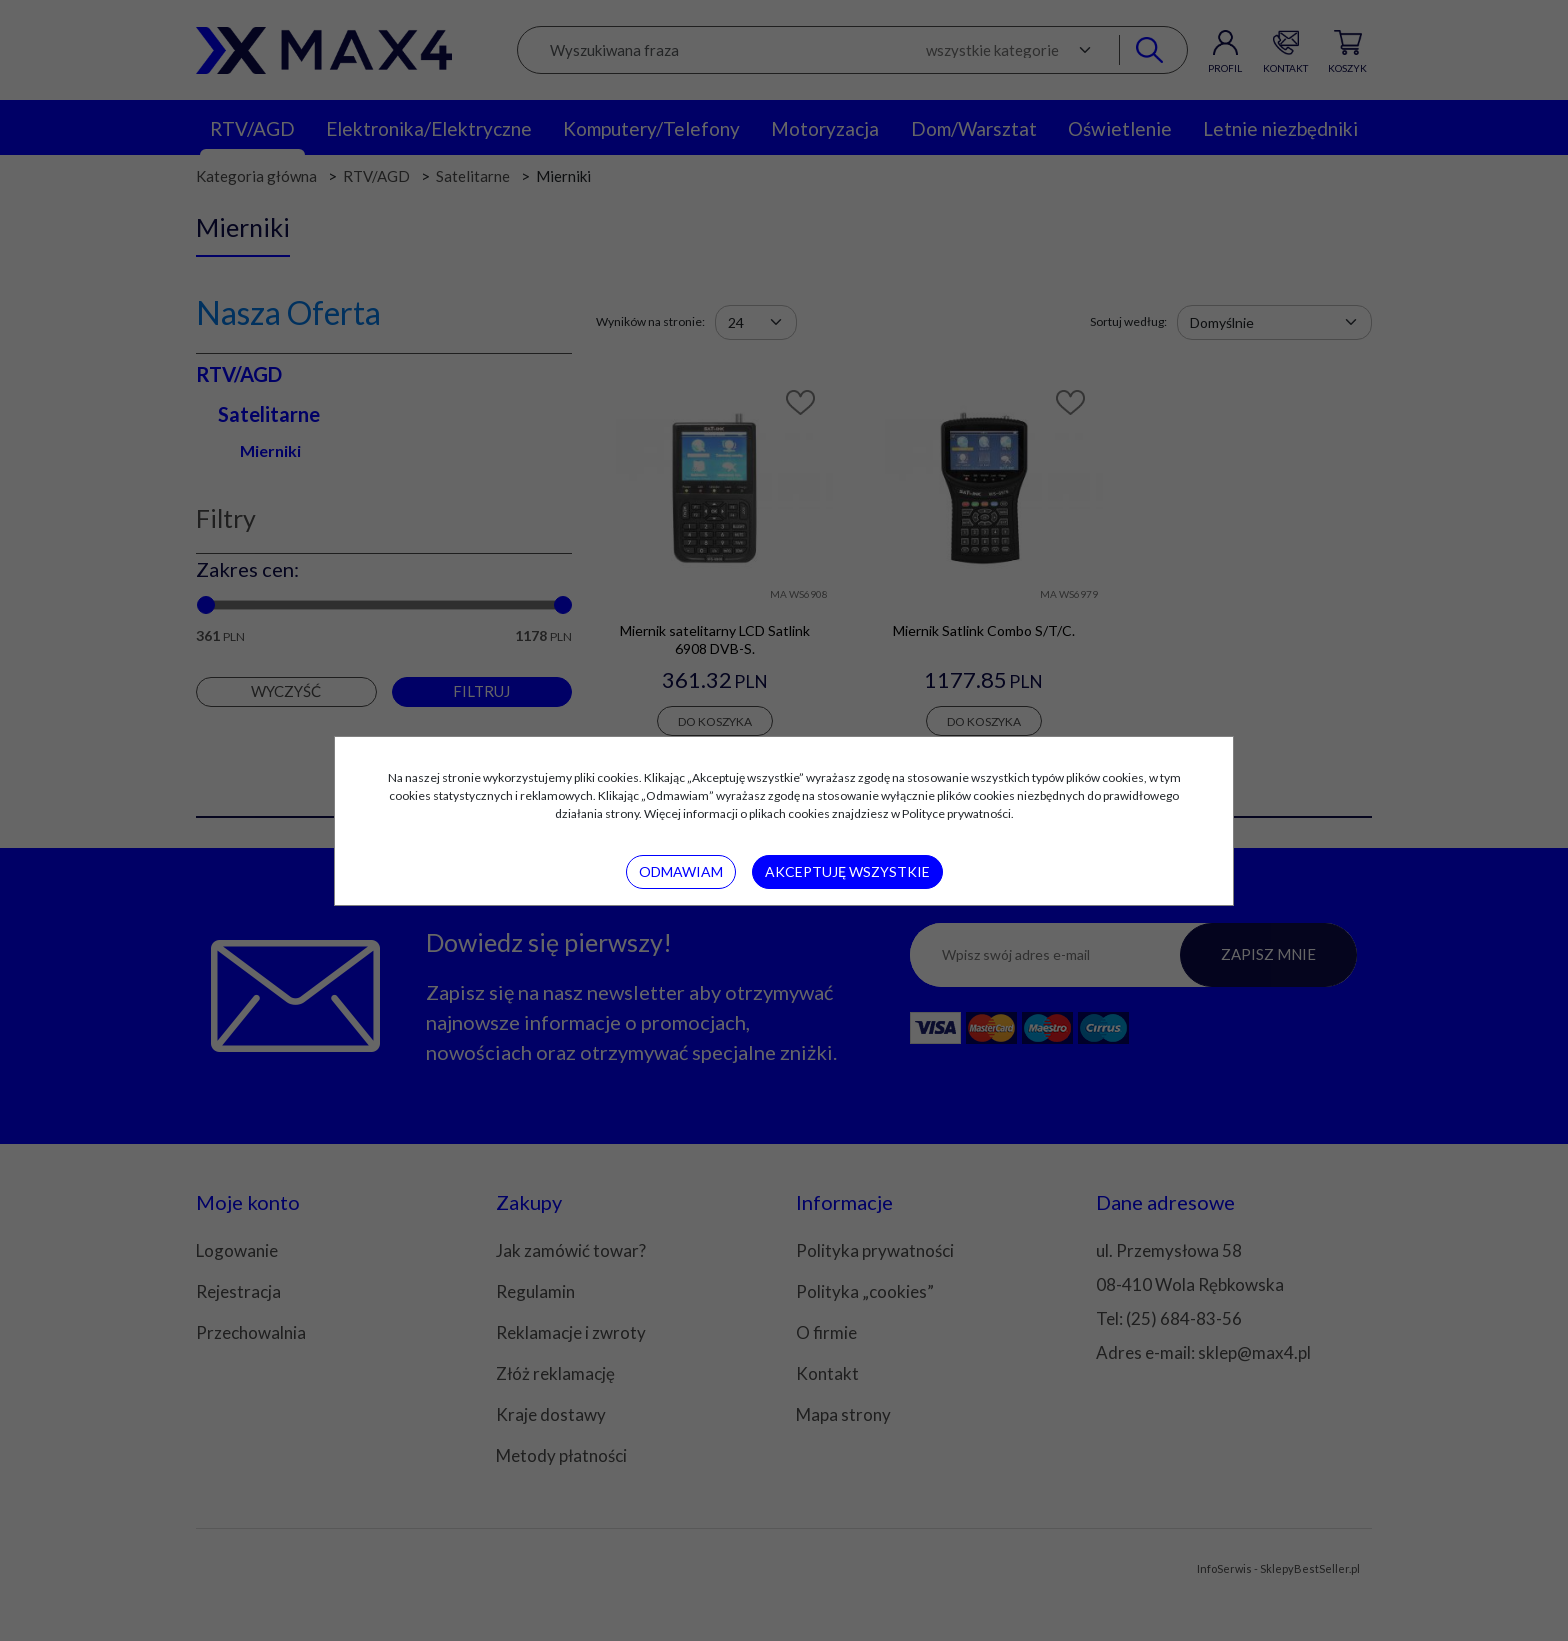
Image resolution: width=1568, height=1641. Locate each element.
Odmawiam (681, 871)
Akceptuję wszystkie (847, 871)
